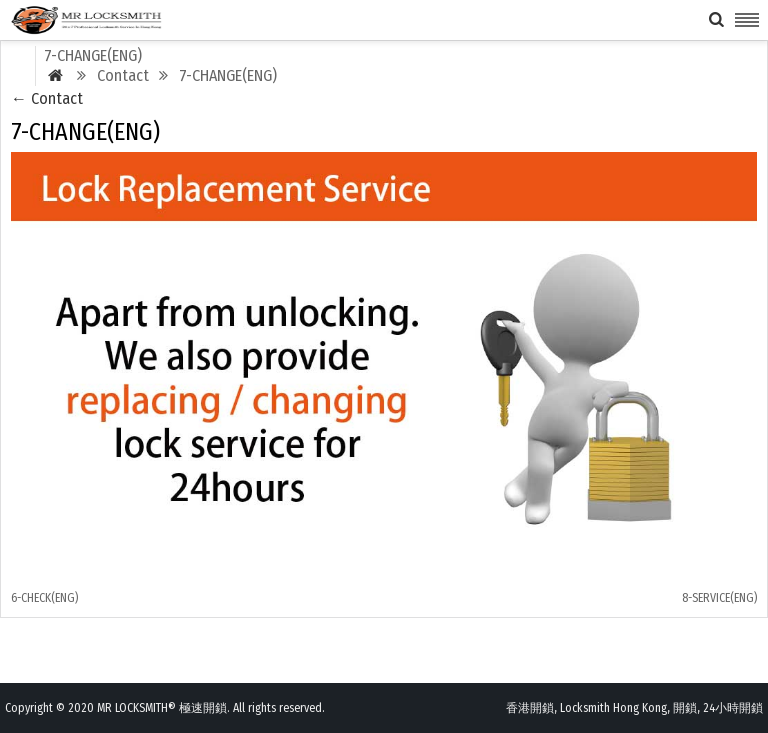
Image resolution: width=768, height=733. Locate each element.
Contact (47, 98)
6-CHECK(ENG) (44, 598)
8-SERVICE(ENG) (719, 598)
